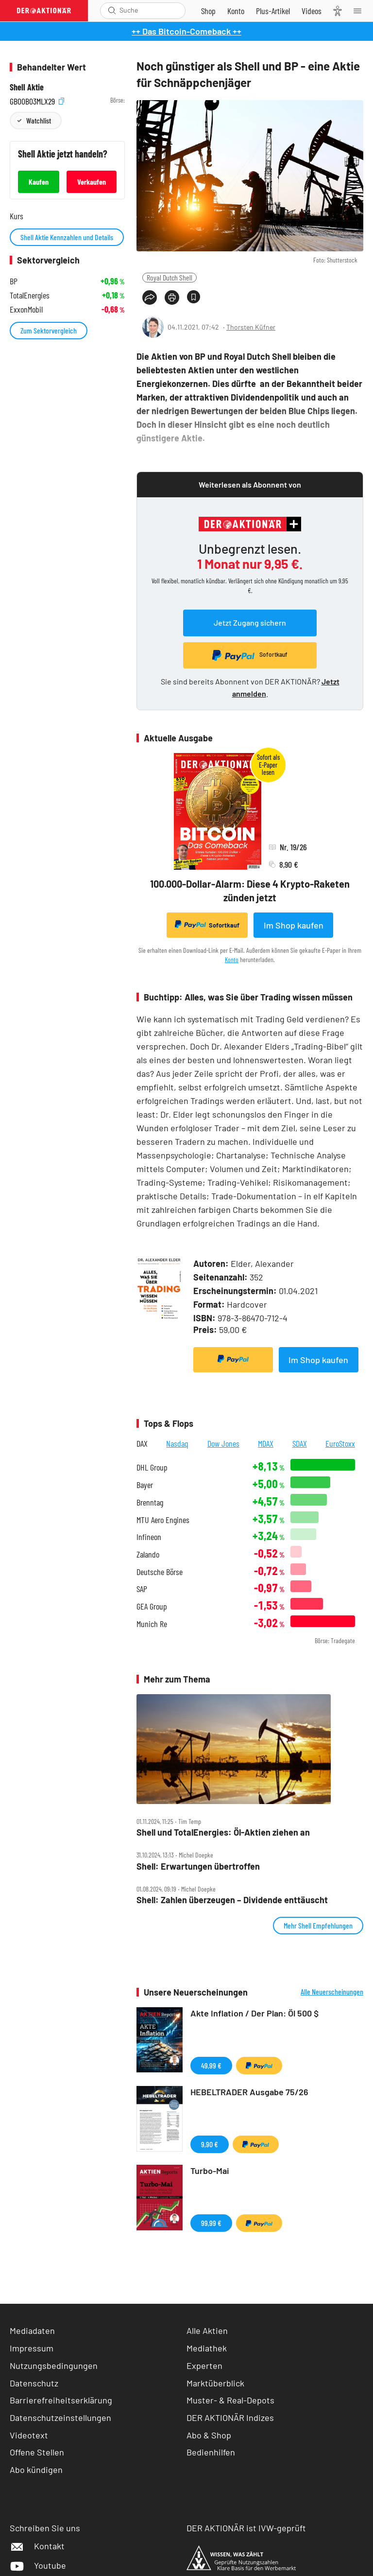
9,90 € (209, 2144)
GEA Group (151, 1606)
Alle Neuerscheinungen (332, 1991)
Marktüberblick (215, 2383)
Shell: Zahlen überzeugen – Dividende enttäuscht (232, 1900)
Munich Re (151, 1624)
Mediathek (206, 2348)
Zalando (147, 1554)
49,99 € (211, 2065)
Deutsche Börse (159, 1572)
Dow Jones (223, 1443)
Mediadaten (32, 2330)
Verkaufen (91, 181)
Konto (231, 959)
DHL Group (152, 1467)
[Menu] (360, 10)
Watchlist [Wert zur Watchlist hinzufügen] (38, 120)
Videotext (29, 2435)
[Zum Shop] (208, 10)
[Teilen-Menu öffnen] (149, 297)
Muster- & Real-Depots (230, 2400)
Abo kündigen (36, 2469)
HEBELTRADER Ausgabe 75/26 (249, 2091)
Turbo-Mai (209, 2170)
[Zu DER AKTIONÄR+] (273, 10)
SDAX (299, 1443)
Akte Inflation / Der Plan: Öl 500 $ (254, 2013)
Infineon (148, 1537)
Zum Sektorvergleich (48, 330)
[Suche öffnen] (112, 10)
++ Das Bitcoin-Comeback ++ (186, 31)
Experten (204, 2365)
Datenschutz (34, 2383)
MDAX (265, 1443)
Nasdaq (177, 1443)
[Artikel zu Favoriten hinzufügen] (193, 296)
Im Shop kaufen (293, 925)
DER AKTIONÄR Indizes (230, 2417)
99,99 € (211, 2222)
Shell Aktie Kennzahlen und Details (66, 237)
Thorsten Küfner (250, 327)
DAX (142, 1443)
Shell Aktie (27, 87)
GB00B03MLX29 (37, 100)
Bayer (144, 1485)
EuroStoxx (340, 1443)
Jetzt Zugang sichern (250, 622)
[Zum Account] (235, 10)
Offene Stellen (37, 2452)
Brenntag (149, 1502)
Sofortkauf (207, 924)
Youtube (38, 2565)
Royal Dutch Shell (169, 277)
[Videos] (311, 10)
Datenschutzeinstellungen (60, 2418)
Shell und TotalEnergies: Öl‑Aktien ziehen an (223, 1832)
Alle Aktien (207, 2330)
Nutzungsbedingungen (54, 2365)
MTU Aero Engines (162, 1520)
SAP (141, 1589)
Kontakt (37, 2546)
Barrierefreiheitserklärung (61, 2400)
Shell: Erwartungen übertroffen (198, 1866)
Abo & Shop (208, 2435)
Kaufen (39, 181)
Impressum (31, 2348)
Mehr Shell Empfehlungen (318, 1925)
